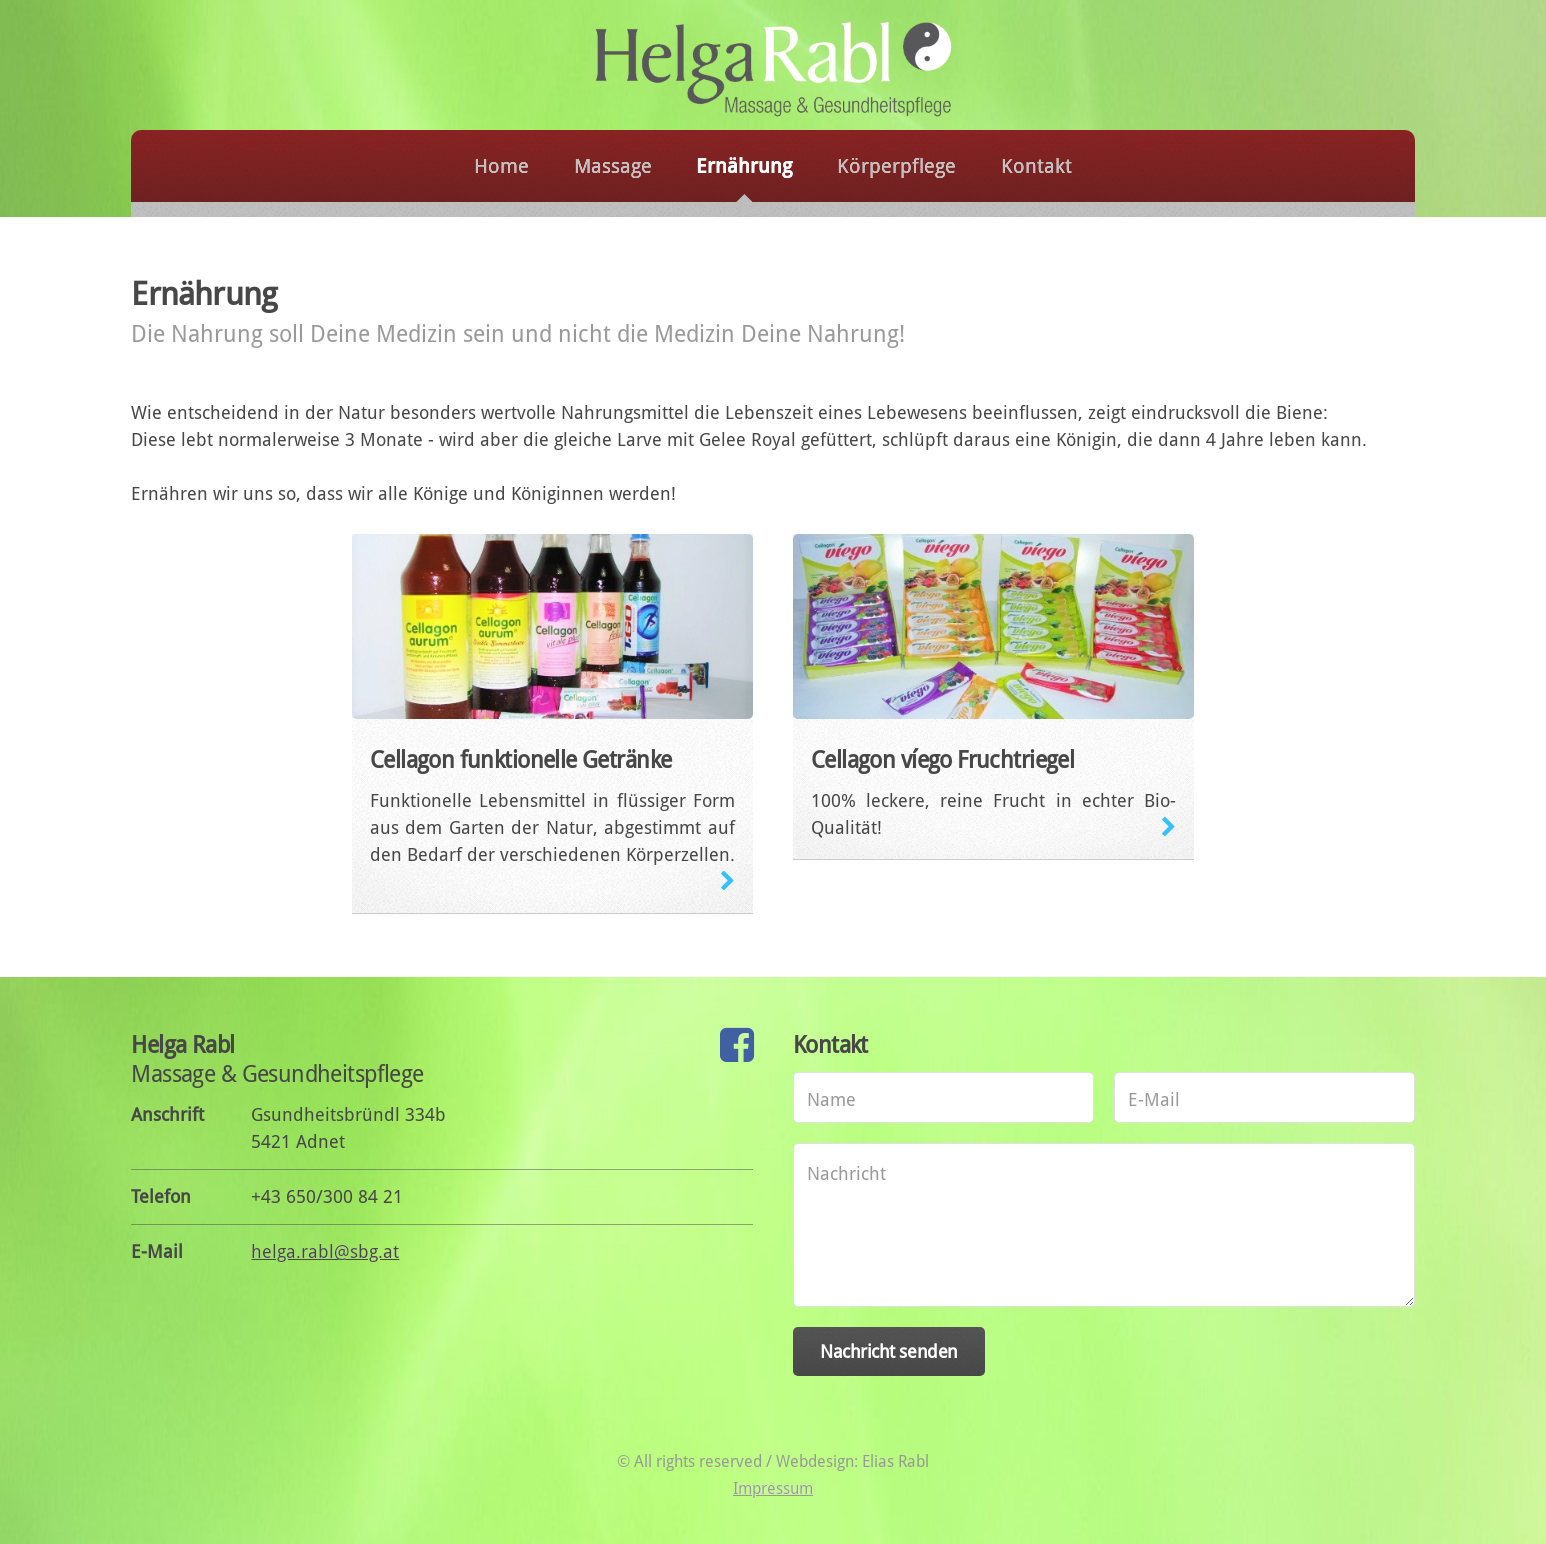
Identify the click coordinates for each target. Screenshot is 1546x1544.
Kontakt (1036, 166)
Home (501, 166)
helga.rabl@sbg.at (325, 1251)
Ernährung (744, 166)
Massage (613, 166)
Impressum (773, 1488)
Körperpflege (896, 166)
